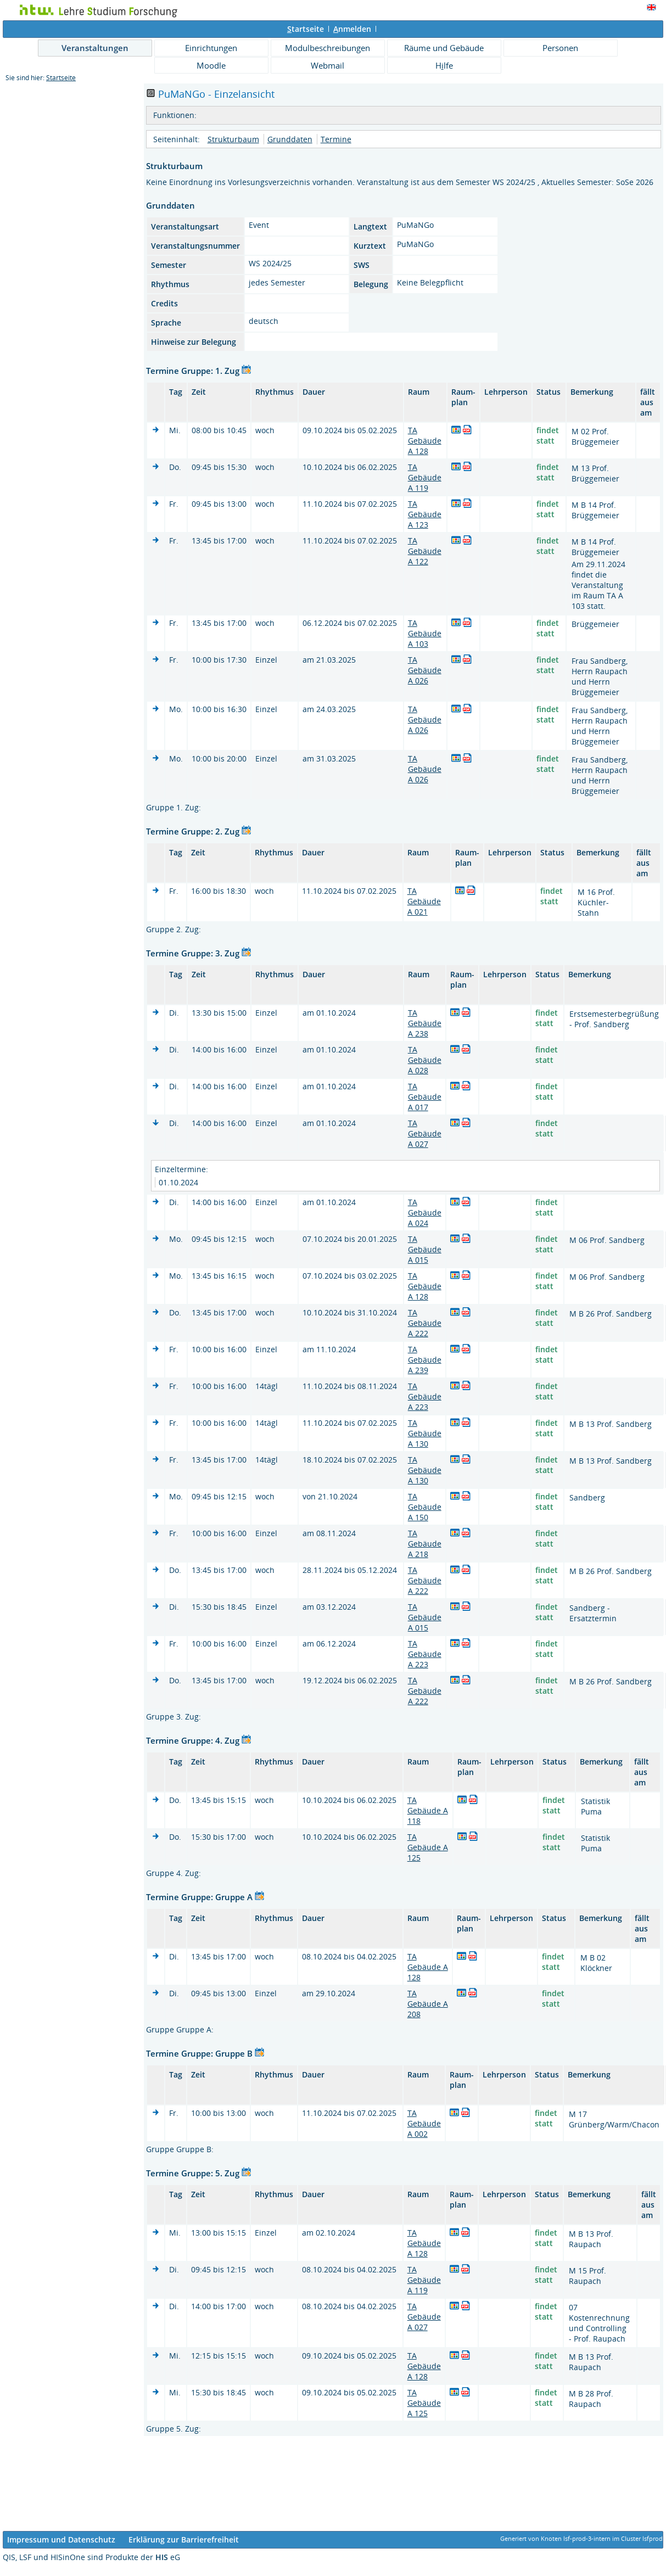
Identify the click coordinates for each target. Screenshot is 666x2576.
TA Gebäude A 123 (424, 514)
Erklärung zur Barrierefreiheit (183, 2539)
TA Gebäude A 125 (427, 1847)
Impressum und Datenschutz (61, 2539)
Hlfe (444, 65)
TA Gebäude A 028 (424, 1060)
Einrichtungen (211, 47)
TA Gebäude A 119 (424, 477)
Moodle (211, 65)
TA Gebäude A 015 (424, 1249)
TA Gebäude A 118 (427, 1810)
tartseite (305, 29)
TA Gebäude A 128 (424, 440)
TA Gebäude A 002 (424, 2123)
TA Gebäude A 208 (427, 2003)
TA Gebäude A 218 (424, 1543)
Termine (336, 139)
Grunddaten (289, 139)
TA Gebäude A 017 (424, 1096)
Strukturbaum (233, 139)
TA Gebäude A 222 (424, 1323)
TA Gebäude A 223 (424, 1396)
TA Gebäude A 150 (424, 1506)
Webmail (327, 65)
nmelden (352, 29)
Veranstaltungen (94, 47)
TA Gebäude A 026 (424, 670)
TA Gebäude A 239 (424, 1359)
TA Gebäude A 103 (424, 633)
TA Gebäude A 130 (424, 1433)
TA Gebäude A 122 (424, 551)
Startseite (61, 78)
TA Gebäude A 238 (424, 1023)
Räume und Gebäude (444, 47)
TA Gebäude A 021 (424, 901)
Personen (560, 47)
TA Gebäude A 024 (424, 1212)
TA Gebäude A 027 (424, 1133)
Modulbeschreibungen (327, 47)
